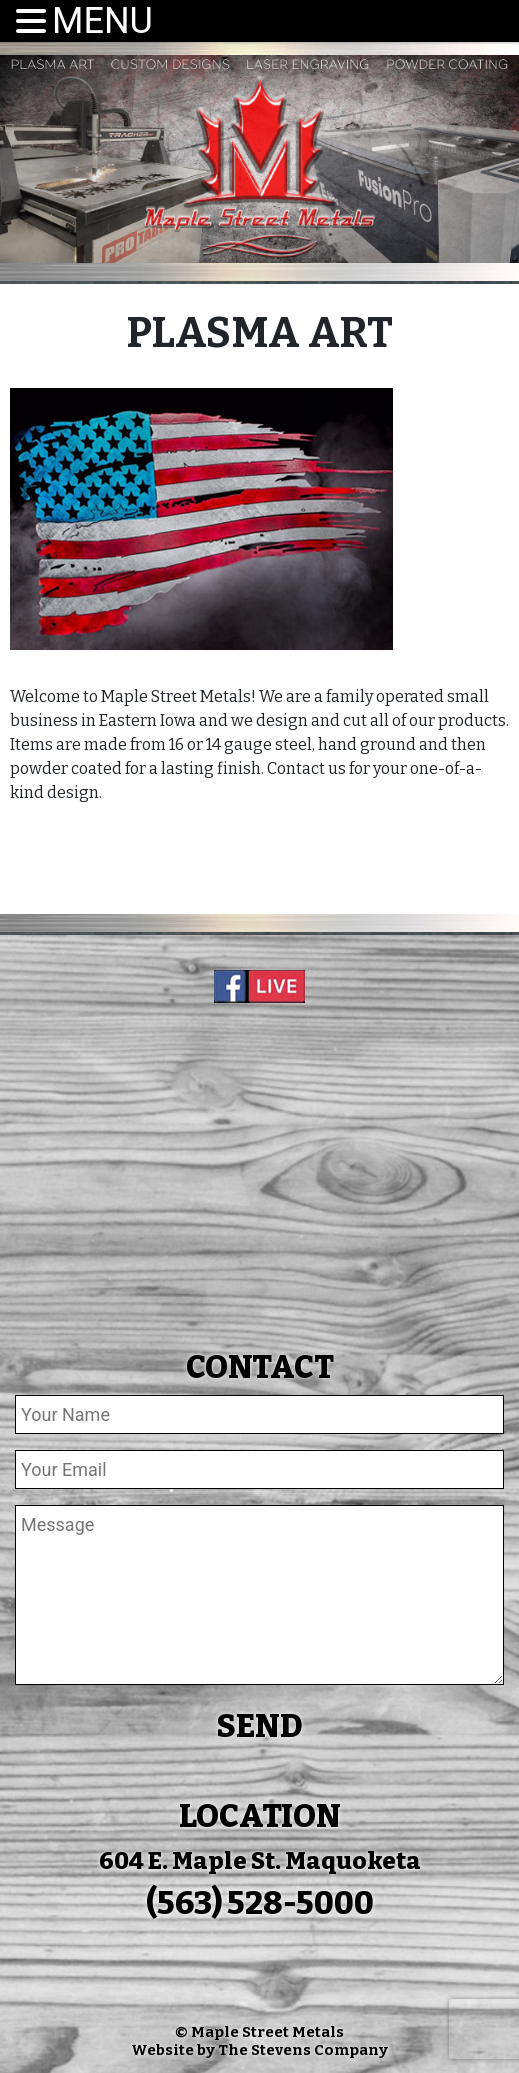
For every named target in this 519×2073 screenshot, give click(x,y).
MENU (102, 21)
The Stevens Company (303, 2050)
